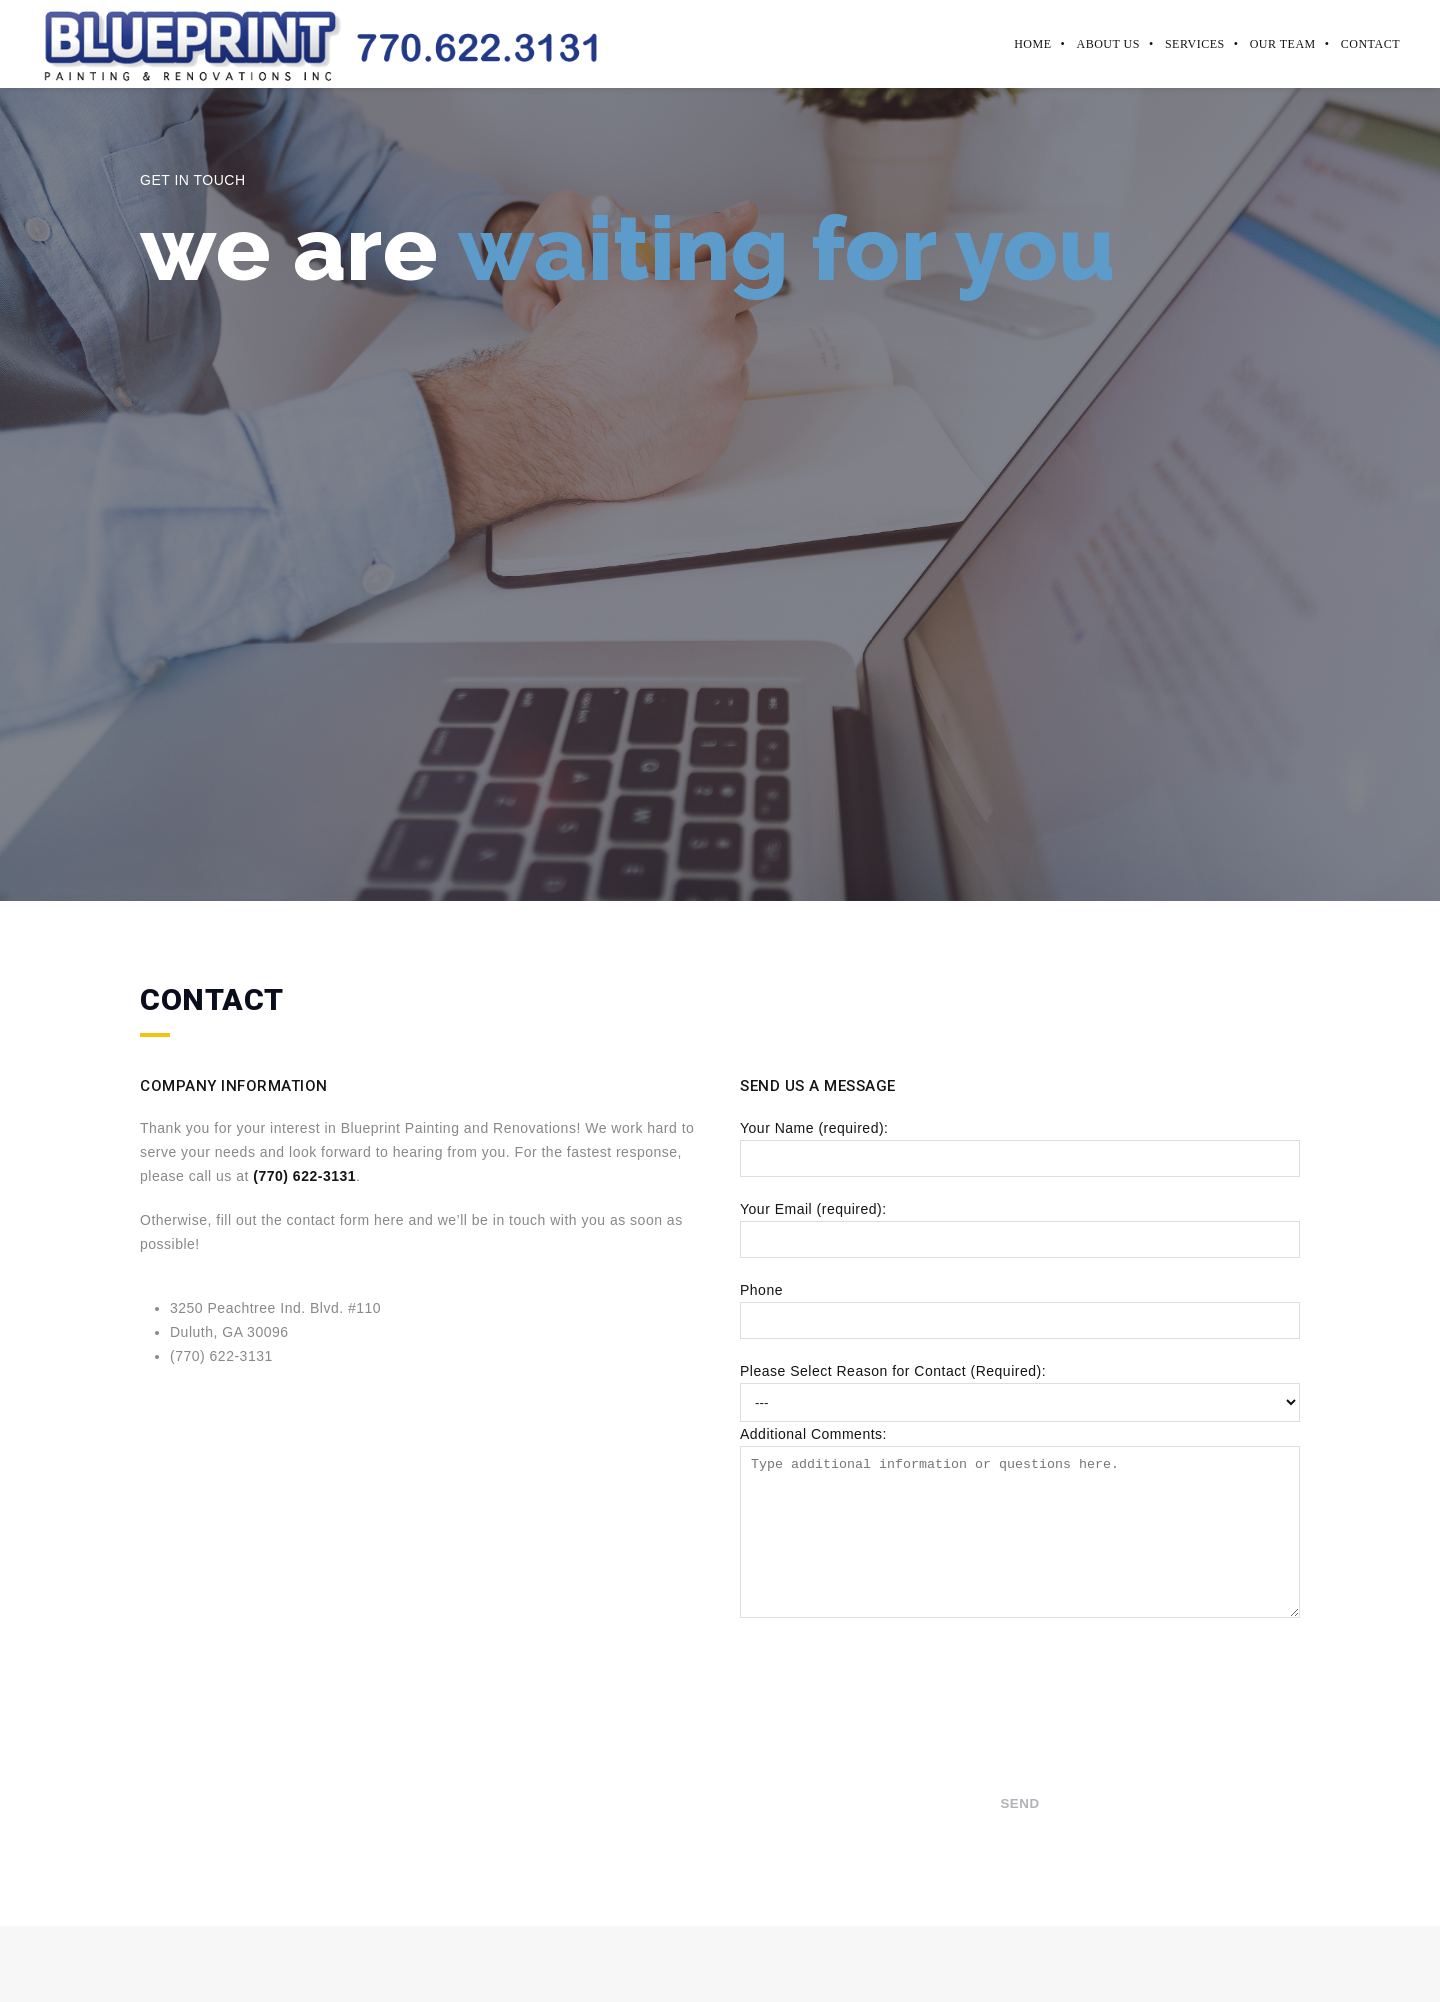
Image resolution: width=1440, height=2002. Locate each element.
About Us (1107, 44)
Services (1195, 44)
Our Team (1283, 44)
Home (1032, 44)
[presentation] (822, 1740)
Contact (1370, 44)
